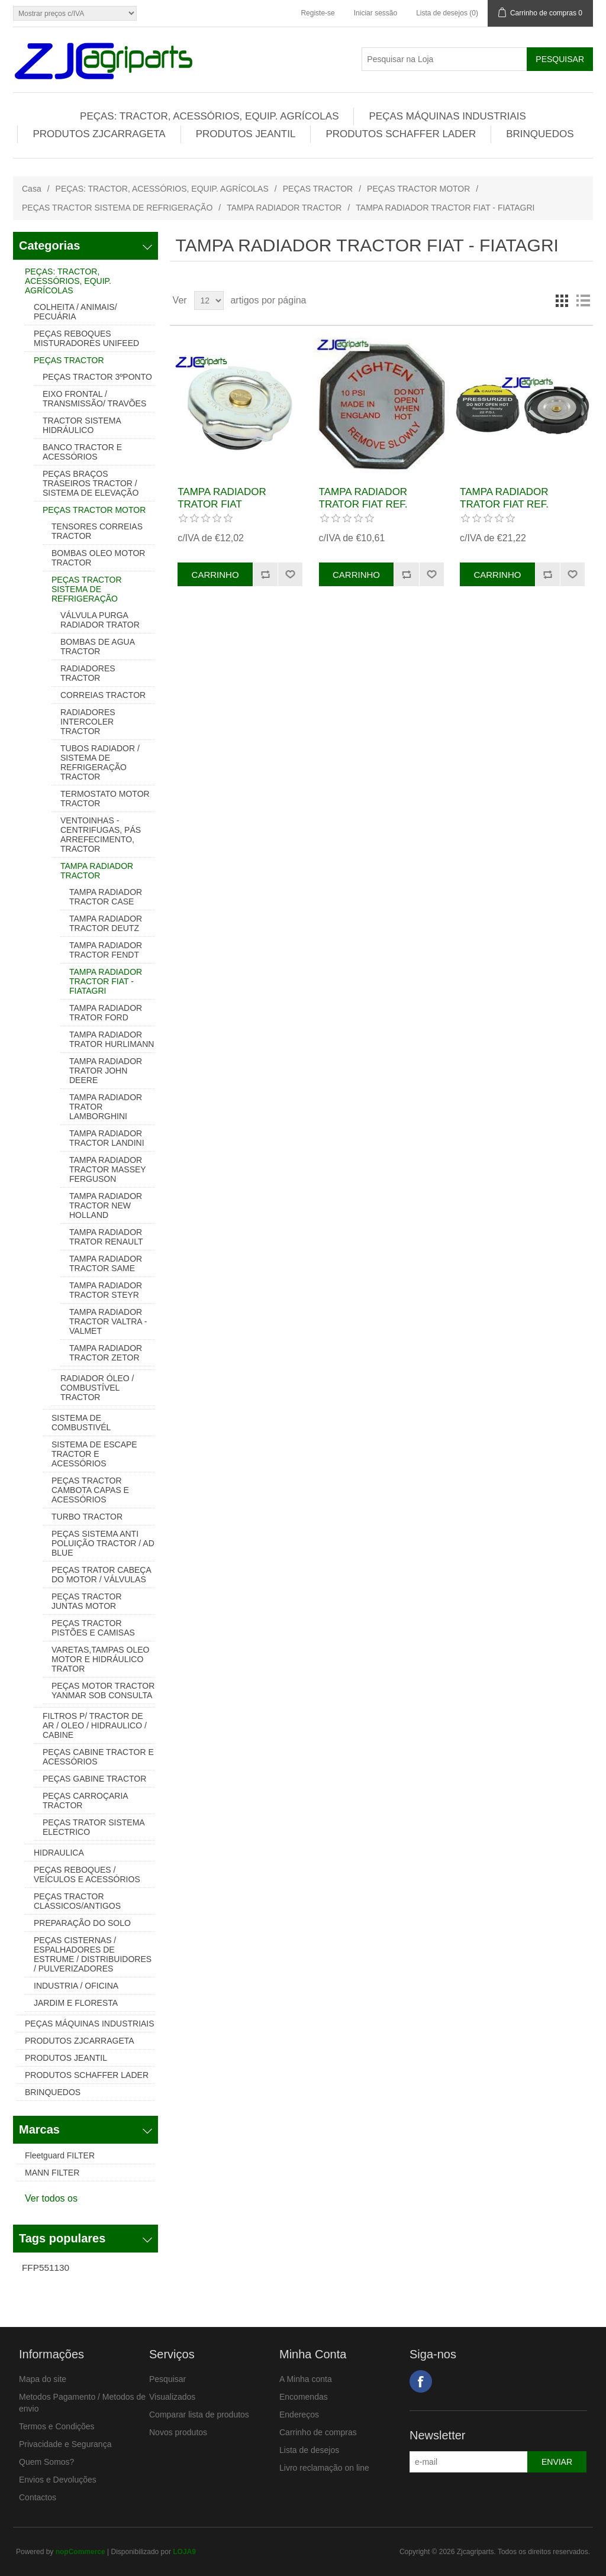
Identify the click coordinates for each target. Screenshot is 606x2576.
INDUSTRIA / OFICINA (76, 1985)
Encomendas (303, 2397)
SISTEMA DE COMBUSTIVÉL (81, 1422)
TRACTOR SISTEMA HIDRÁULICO (82, 425)
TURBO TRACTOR (87, 1516)
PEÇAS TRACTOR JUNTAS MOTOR (86, 1601)
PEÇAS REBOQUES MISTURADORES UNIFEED (86, 338)
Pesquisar (167, 2379)
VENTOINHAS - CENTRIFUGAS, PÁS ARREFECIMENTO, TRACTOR (100, 835)
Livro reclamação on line (324, 2467)
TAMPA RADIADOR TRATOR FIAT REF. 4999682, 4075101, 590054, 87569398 (363, 510)
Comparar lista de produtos (199, 2414)
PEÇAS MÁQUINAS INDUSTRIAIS (447, 116)
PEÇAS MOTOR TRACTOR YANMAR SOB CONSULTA (102, 1690)
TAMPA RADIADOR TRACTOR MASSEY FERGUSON (107, 1169)
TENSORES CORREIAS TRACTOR (97, 531)
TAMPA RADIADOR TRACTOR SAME (105, 1263)
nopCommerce (80, 2552)
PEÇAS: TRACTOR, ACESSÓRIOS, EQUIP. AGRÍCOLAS (209, 116)
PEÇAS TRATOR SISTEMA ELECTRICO (93, 1827)
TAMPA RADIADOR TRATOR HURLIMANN (111, 1039)
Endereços (299, 2414)
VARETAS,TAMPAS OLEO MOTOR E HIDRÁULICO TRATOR (100, 1659)
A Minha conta (305, 2379)
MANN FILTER (52, 2172)
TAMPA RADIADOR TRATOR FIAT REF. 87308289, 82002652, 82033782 (508, 510)
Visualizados (172, 2397)
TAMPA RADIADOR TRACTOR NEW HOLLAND (105, 1205)
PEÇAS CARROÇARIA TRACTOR (85, 1800)
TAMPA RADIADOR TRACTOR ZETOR (105, 1352)
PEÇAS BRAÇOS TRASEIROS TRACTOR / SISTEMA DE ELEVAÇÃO (90, 483)
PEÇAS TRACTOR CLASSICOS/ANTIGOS (77, 1901)
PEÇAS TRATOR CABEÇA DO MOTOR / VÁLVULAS (101, 1574)
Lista (583, 300)
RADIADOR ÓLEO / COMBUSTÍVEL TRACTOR (97, 1387)
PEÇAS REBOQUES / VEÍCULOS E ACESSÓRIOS (87, 1874)
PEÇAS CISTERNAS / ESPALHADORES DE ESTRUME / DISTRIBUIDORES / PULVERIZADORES (93, 1954)
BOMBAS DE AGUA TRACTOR (97, 646)
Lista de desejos (309, 2450)
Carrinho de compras (318, 2432)
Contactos (37, 2497)
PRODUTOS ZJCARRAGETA (99, 134)
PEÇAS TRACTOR (318, 188)
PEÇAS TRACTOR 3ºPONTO (97, 377)
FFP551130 (45, 2268)
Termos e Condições (57, 2426)
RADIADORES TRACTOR (87, 673)
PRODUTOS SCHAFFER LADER (400, 134)
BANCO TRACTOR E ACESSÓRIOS (82, 451)
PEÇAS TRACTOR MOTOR (418, 188)
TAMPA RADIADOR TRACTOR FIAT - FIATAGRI (105, 981)
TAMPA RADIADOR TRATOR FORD (105, 1012)
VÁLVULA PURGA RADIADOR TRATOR (100, 619)
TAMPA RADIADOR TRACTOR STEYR (105, 1290)
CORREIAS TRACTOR (103, 695)
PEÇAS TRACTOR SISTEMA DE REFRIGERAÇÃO (117, 207)
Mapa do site (42, 2379)
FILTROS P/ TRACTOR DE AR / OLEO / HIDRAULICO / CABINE (95, 1725)
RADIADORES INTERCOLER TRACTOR (87, 721)
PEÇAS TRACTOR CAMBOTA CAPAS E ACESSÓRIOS (90, 1490)
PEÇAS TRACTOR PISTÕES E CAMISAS (93, 1627)
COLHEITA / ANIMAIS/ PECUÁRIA (75, 311)
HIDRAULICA (59, 1852)
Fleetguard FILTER (60, 2155)
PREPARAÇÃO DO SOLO (82, 1923)
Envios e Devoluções (57, 2479)
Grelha (562, 300)
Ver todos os (51, 2198)
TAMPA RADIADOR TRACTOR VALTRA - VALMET (108, 1321)
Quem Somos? (46, 2462)
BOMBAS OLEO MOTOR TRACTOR (98, 557)
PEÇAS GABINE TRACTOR (94, 1778)
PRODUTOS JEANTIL (246, 134)
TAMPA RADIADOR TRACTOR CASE (105, 896)
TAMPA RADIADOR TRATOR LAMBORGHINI (105, 1107)
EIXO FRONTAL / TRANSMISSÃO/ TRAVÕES (94, 398)
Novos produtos (178, 2432)
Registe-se (317, 13)
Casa (31, 188)
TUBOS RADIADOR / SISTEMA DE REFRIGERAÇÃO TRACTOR (100, 762)
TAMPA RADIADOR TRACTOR (284, 207)
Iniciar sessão (375, 13)
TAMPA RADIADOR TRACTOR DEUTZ (105, 923)
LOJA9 (184, 2552)
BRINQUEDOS (539, 134)
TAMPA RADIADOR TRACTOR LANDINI (106, 1138)
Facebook (421, 2381)
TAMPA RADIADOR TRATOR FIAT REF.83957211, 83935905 (236, 504)
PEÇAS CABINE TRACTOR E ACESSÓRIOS (98, 1756)
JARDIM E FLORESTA (76, 2003)
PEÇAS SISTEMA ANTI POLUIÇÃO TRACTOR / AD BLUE (102, 1543)
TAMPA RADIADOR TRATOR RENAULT (106, 1236)
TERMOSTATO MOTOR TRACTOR (105, 798)
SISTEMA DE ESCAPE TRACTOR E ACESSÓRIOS (94, 1454)
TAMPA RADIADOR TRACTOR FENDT (105, 949)
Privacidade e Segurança (65, 2444)
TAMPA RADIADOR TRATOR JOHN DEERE (105, 1070)
